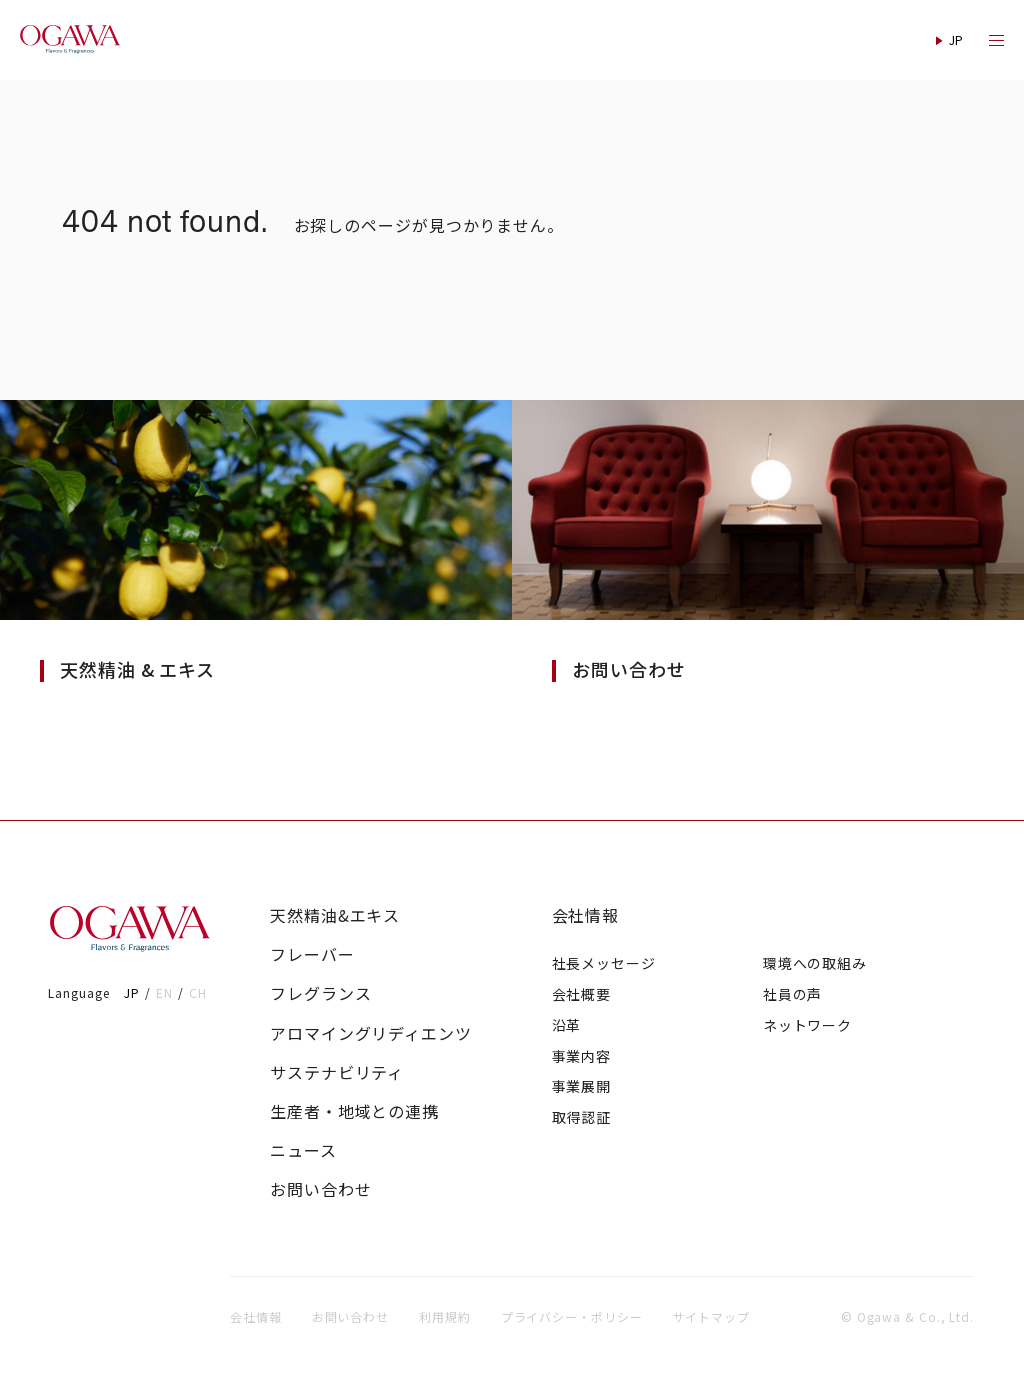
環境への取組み (815, 963)
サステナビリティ (337, 1072)
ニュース (303, 1150)
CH (198, 992)
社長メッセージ (604, 963)
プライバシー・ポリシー (572, 1316)
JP (132, 992)
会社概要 (582, 994)
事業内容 (582, 1056)
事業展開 (582, 1086)
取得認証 (582, 1117)
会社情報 (586, 915)
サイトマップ (711, 1316)
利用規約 (445, 1316)
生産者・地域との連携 (354, 1111)
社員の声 (793, 994)
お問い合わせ (320, 1189)
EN (164, 992)
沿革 (567, 1025)
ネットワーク (807, 1025)
